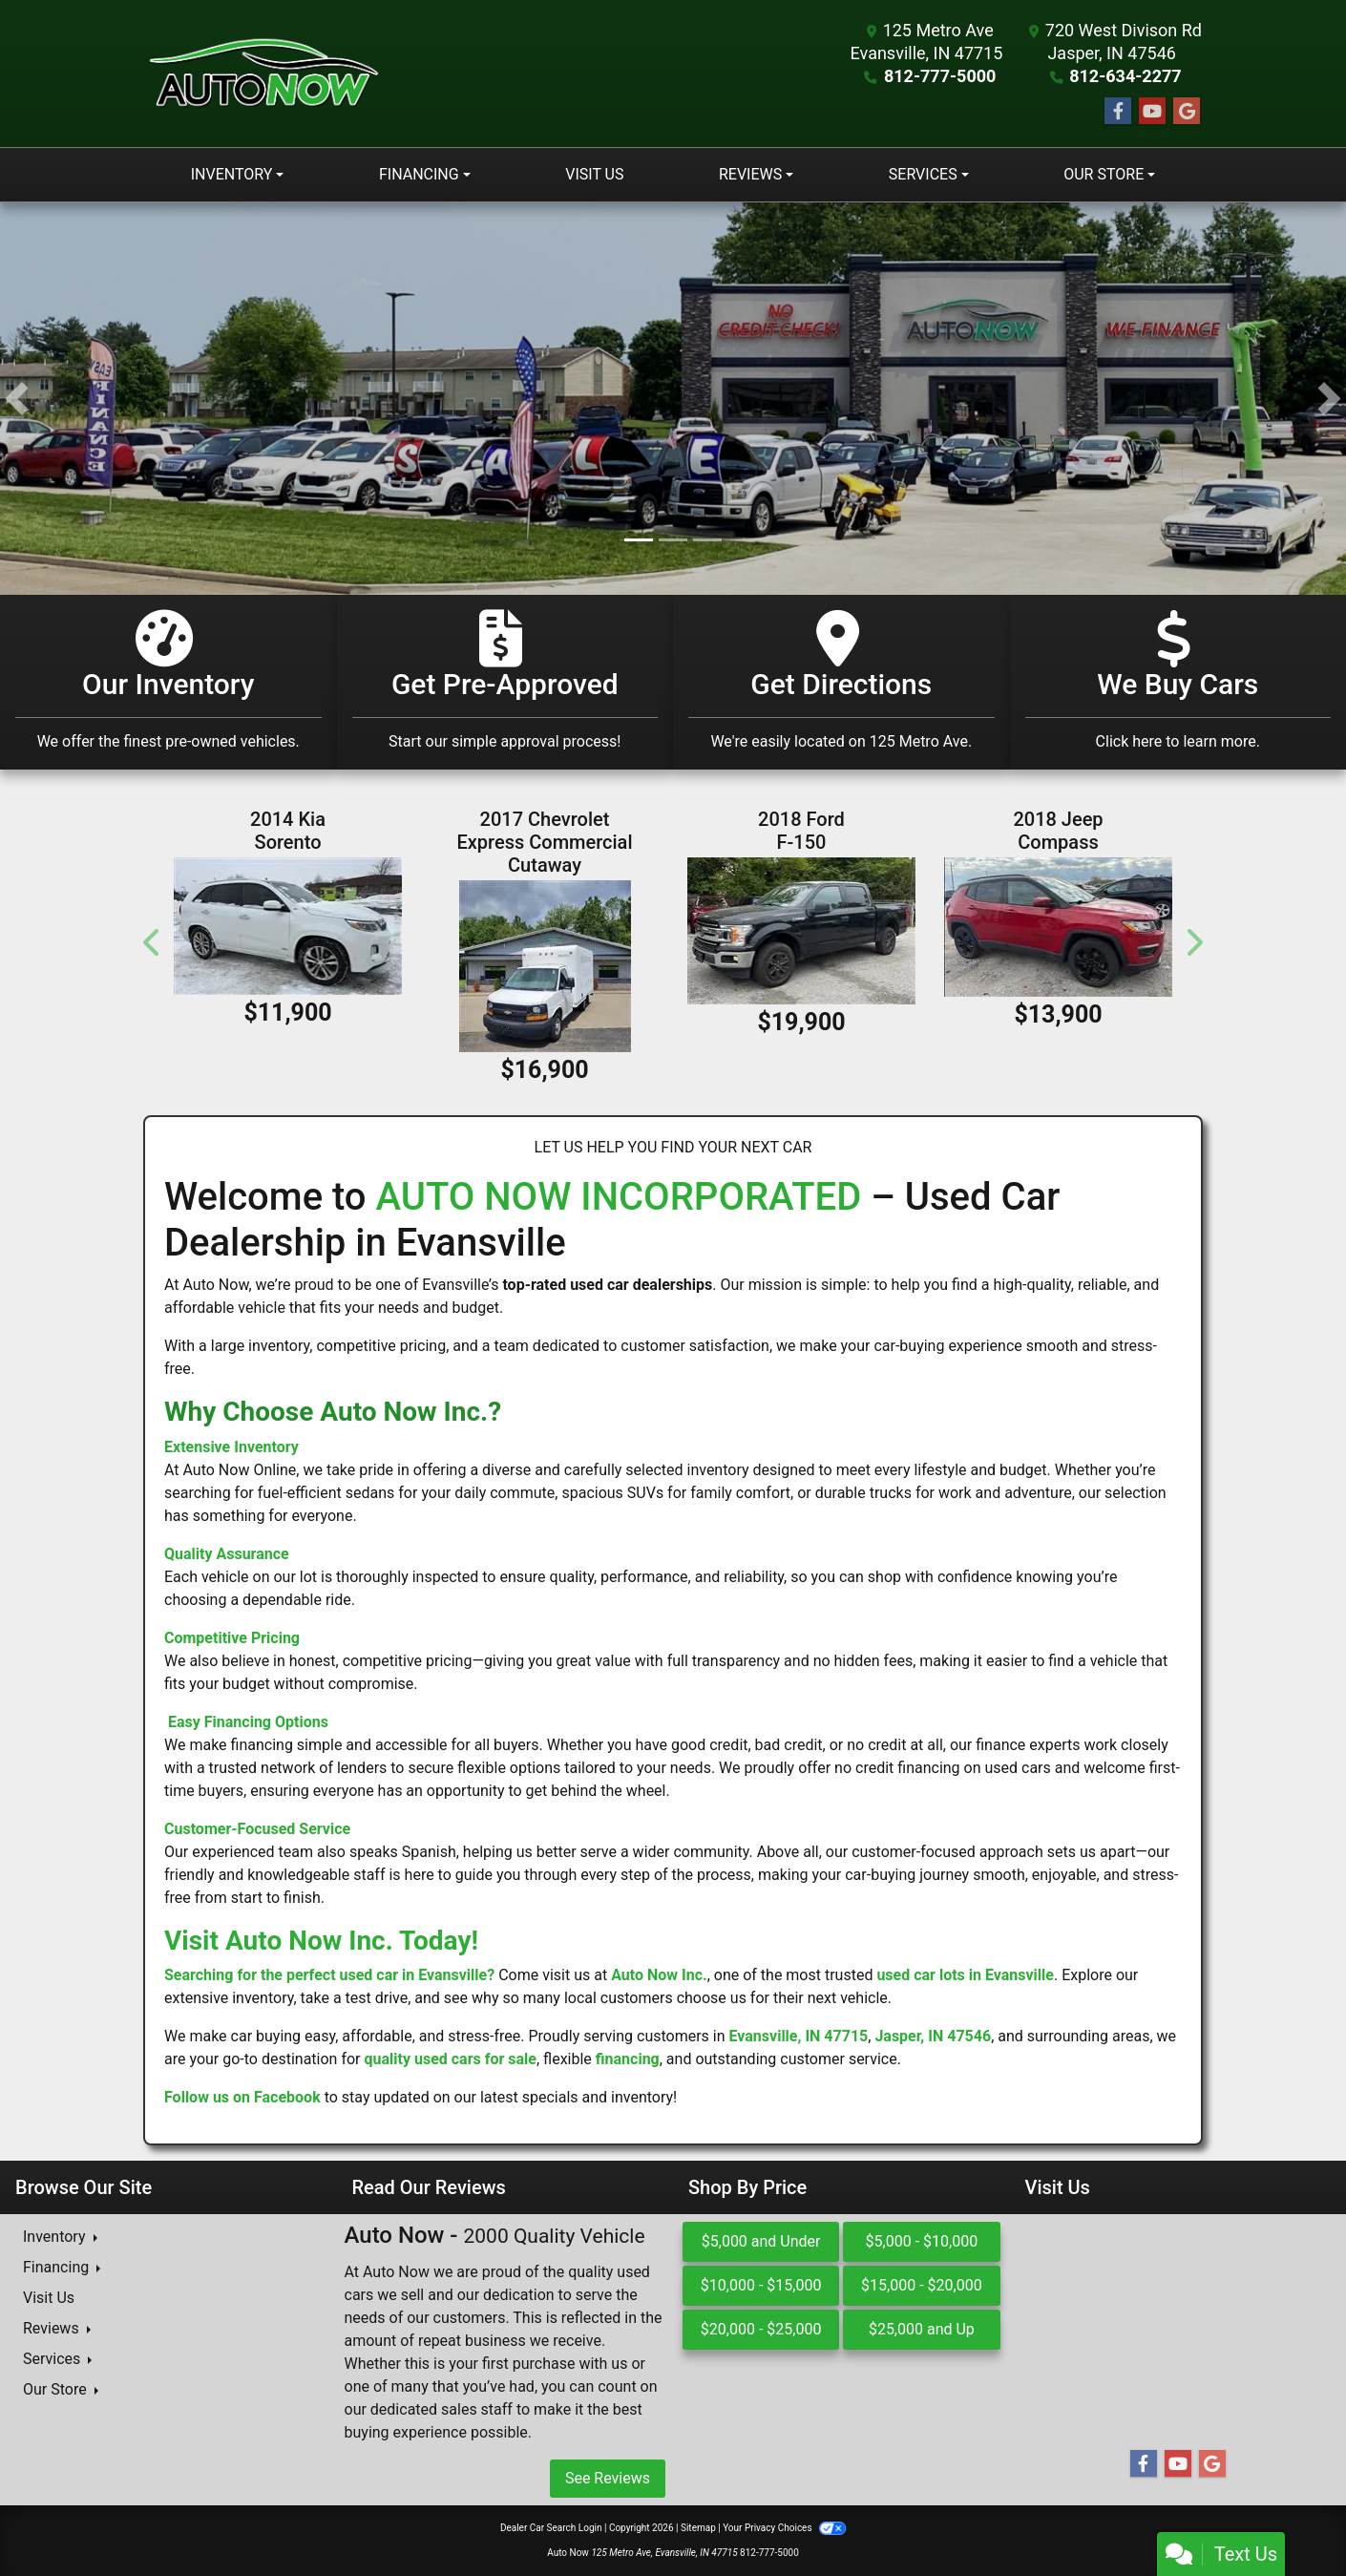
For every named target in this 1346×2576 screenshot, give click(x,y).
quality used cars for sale (450, 2059)
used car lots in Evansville (965, 1975)
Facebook (287, 2097)
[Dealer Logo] (263, 73)
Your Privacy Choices (784, 2528)
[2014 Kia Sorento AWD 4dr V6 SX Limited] (288, 925)
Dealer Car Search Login (551, 2528)
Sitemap (698, 2528)
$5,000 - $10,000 (922, 2241)
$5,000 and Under (761, 2241)
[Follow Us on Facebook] (1117, 111)
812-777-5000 (940, 76)
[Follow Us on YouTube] (1152, 111)
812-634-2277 (1125, 76)
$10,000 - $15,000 (761, 2285)
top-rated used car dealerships (607, 1285)
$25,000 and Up (922, 2329)
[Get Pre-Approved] (505, 682)
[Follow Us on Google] (1186, 111)
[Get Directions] (841, 682)
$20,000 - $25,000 (761, 2329)
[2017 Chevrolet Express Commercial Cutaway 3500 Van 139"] (545, 966)
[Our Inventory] (168, 682)
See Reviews (607, 2478)
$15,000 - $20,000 (921, 2285)
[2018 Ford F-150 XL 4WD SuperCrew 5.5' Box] (801, 930)
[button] (16, 398)
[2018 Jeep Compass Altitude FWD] (1058, 926)
